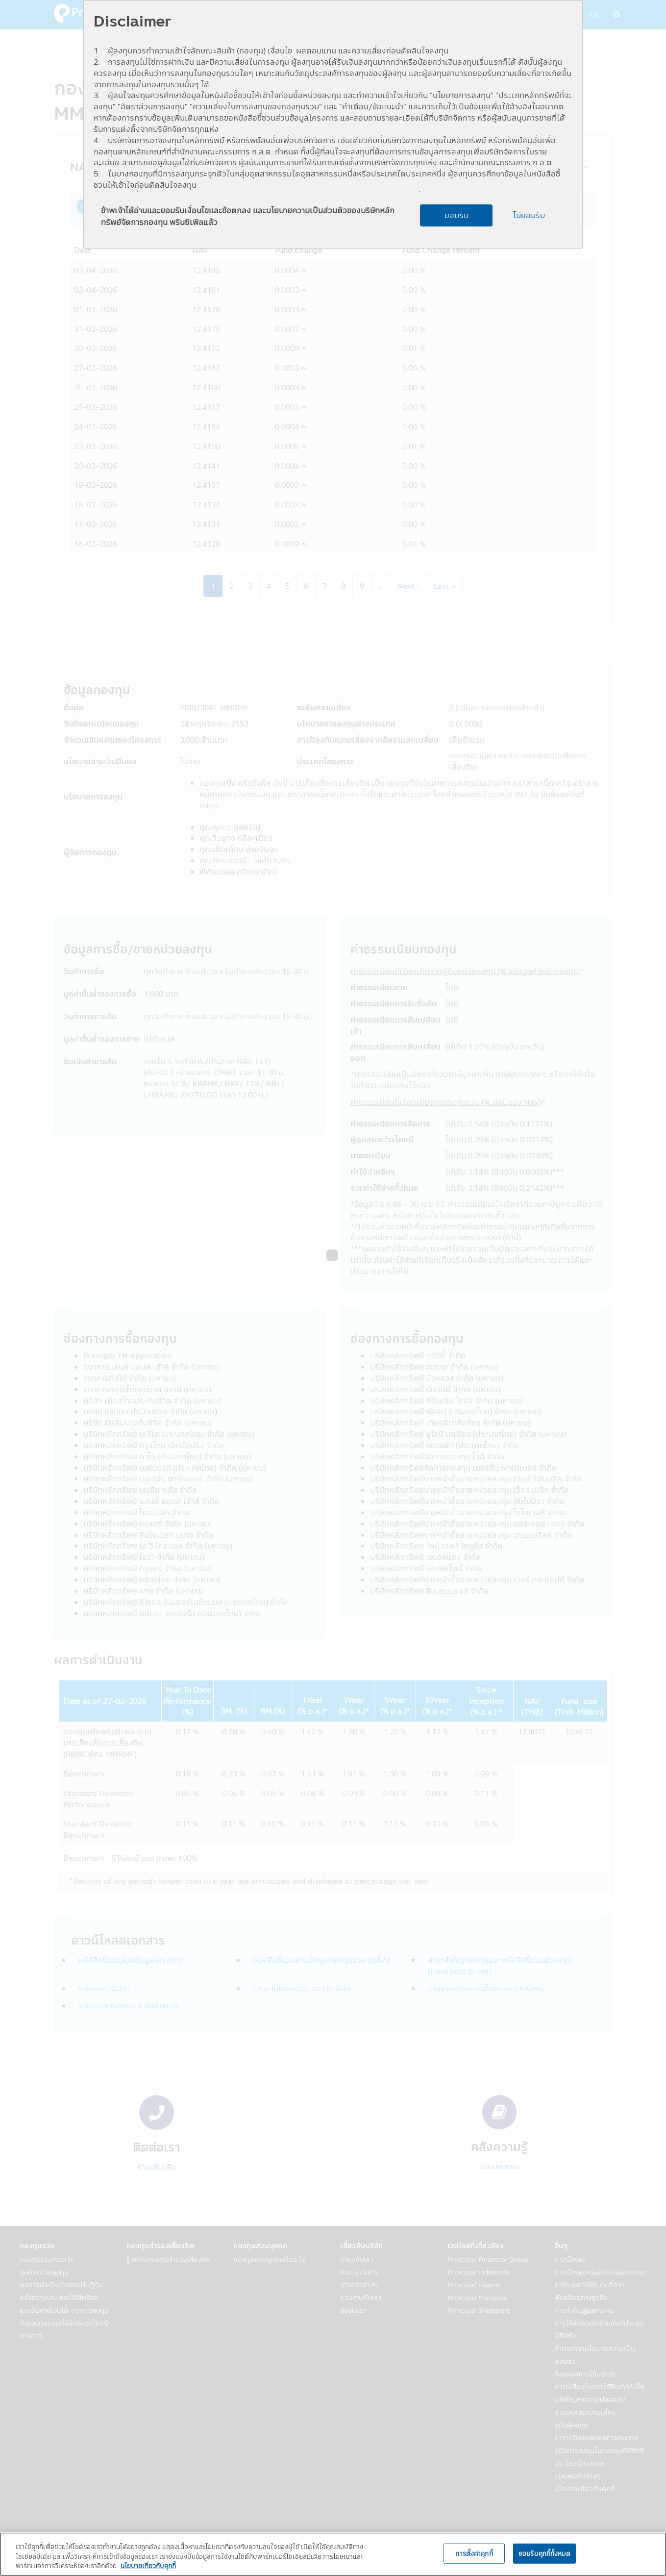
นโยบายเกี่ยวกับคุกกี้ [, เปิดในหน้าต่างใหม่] (148, 2565)
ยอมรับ (456, 215)
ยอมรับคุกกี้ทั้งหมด (544, 2553)
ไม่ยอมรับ (529, 215)
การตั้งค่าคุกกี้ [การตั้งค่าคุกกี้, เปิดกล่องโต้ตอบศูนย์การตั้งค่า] (474, 2553)
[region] (333, 2554)
